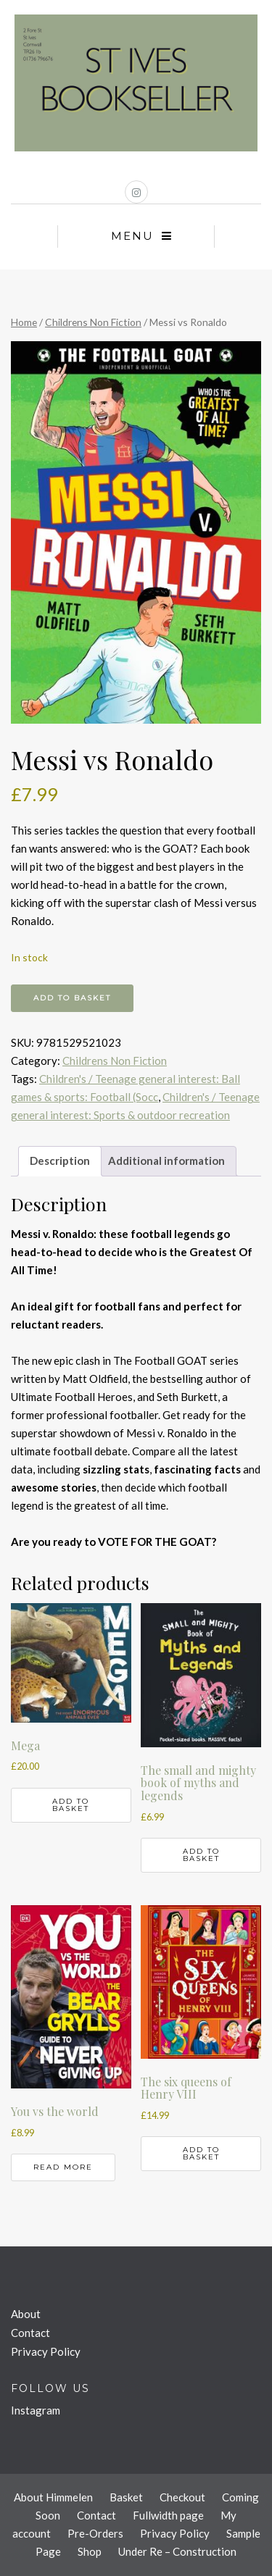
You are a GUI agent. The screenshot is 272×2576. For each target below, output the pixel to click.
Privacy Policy (46, 2351)
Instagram (35, 2410)
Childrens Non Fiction (93, 322)
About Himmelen (53, 2497)
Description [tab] (60, 1160)
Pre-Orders (95, 2533)
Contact (30, 2332)
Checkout (182, 2497)
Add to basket (72, 998)
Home (24, 322)
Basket (126, 2497)
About (26, 2313)
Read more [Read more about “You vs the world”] (63, 2167)
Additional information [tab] (166, 1160)
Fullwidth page (168, 2515)
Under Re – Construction (177, 2551)
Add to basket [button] (70, 1805)
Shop (90, 2551)
